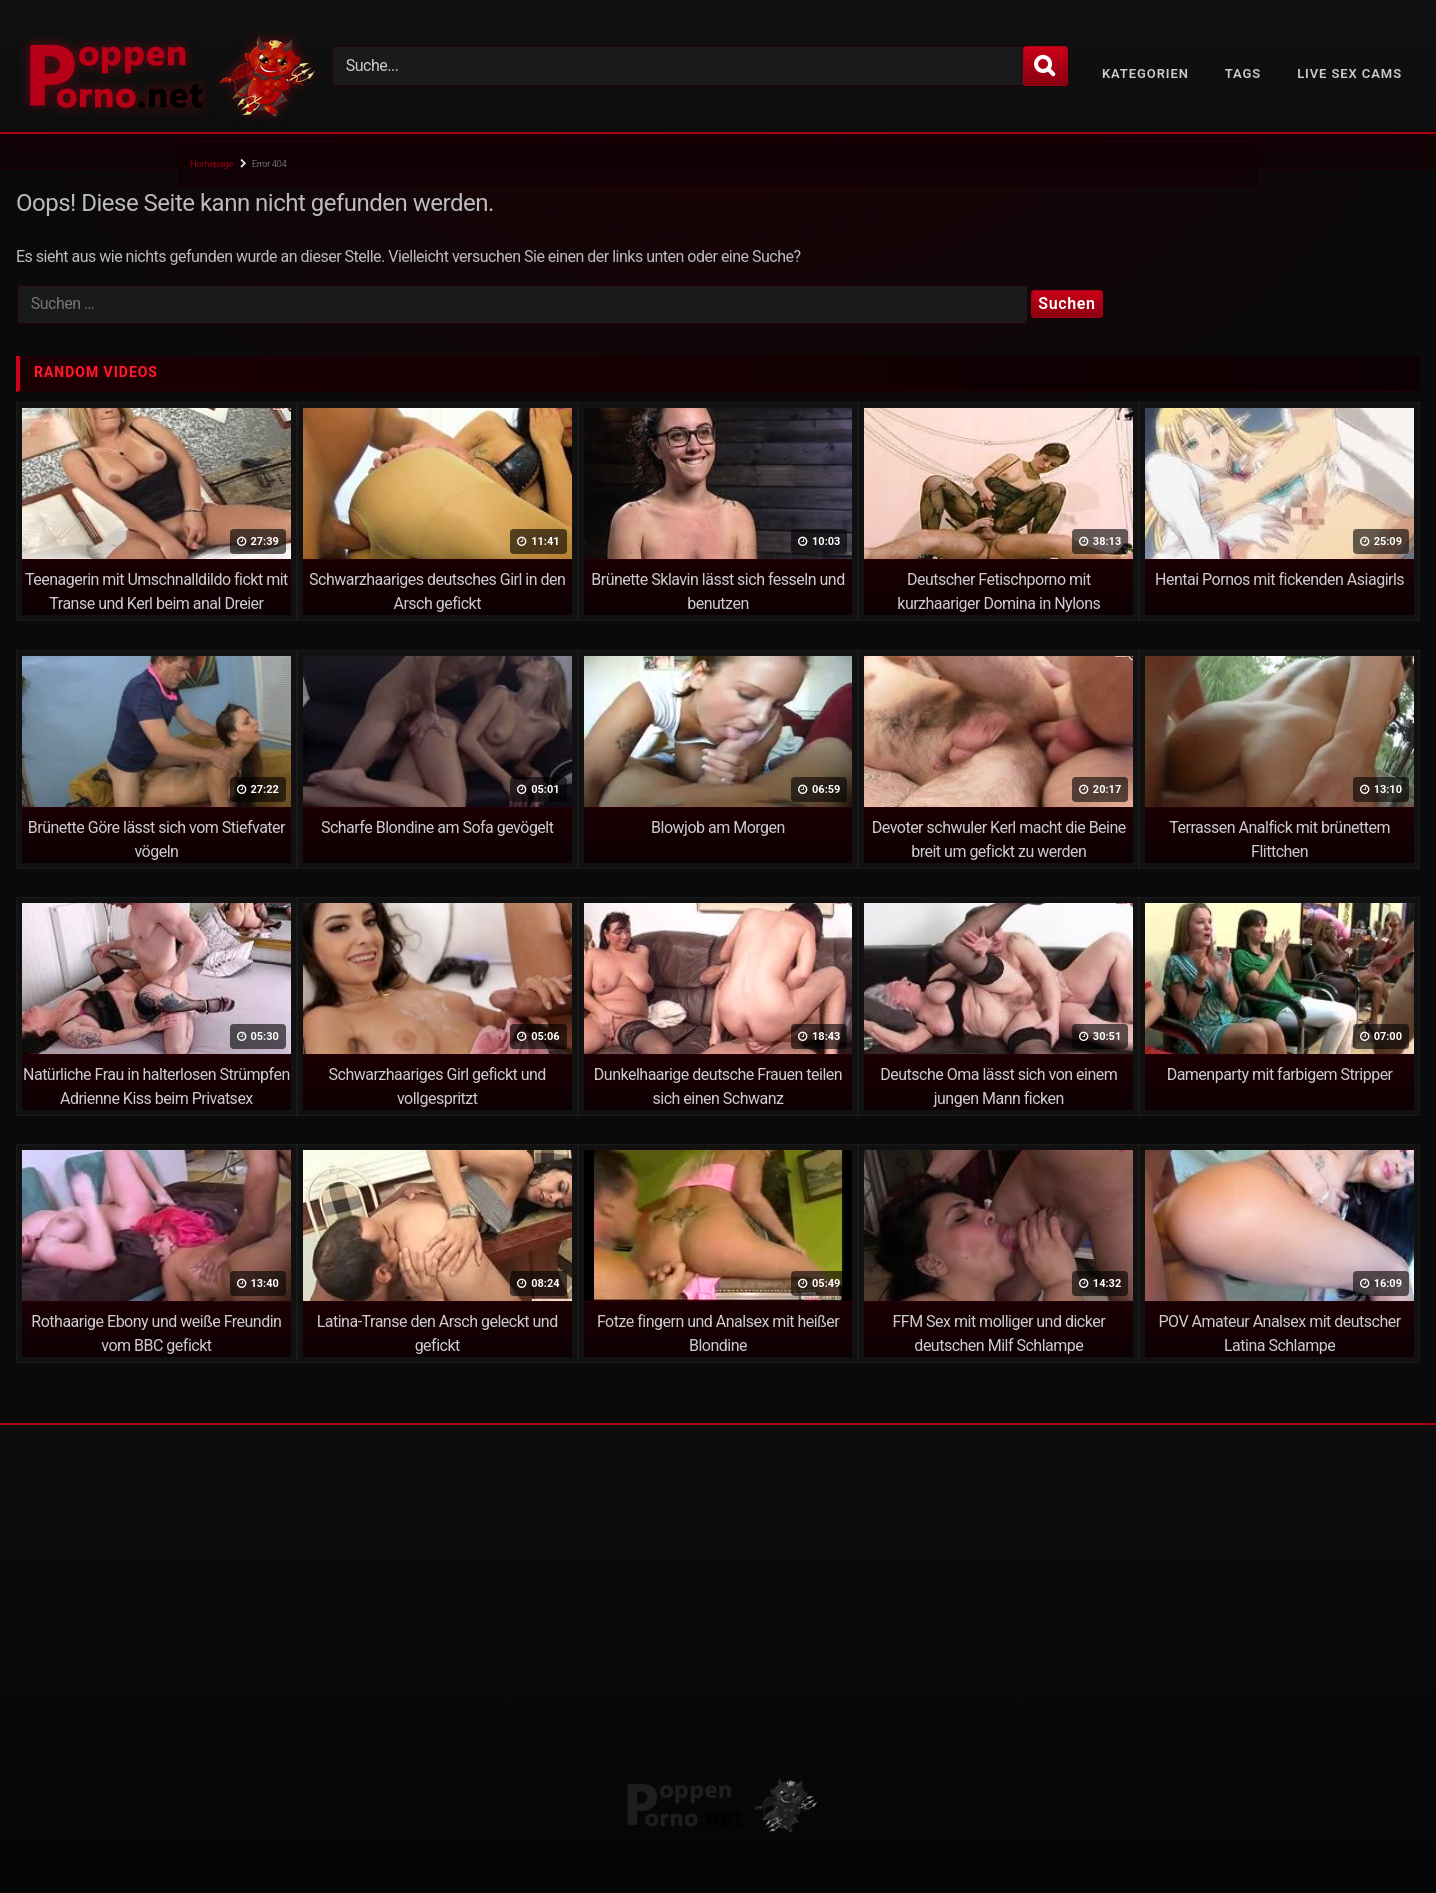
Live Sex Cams (1349, 73)
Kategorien (1145, 73)
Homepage (211, 163)
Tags (1243, 73)
